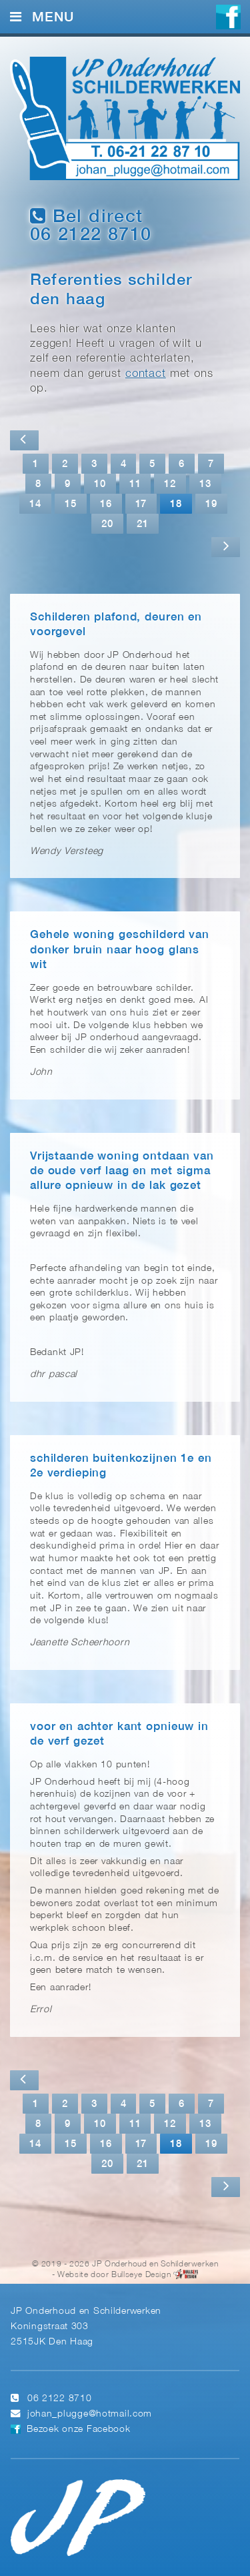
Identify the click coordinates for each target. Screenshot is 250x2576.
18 (176, 504)
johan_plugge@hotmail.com (89, 2414)
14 (35, 504)
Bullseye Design (141, 2274)
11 (135, 484)
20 (107, 524)
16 (106, 504)
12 (170, 484)
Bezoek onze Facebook (78, 2429)
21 (143, 524)
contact (145, 374)
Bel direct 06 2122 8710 (90, 225)
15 (71, 504)
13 (205, 484)
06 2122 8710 (59, 2399)
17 (141, 504)
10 (100, 484)
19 (211, 504)
